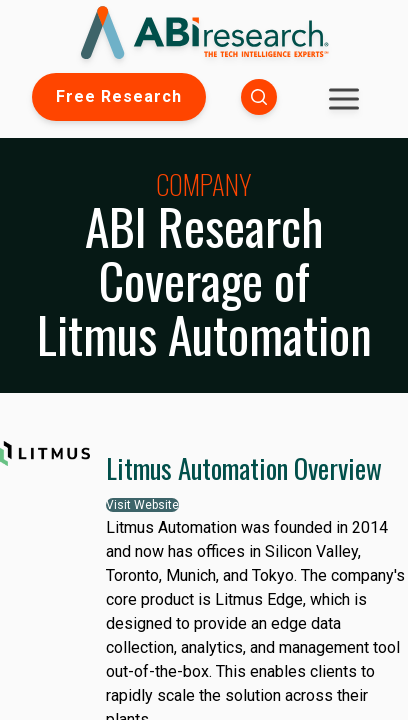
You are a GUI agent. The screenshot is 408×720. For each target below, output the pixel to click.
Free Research (119, 96)
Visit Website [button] (142, 505)
